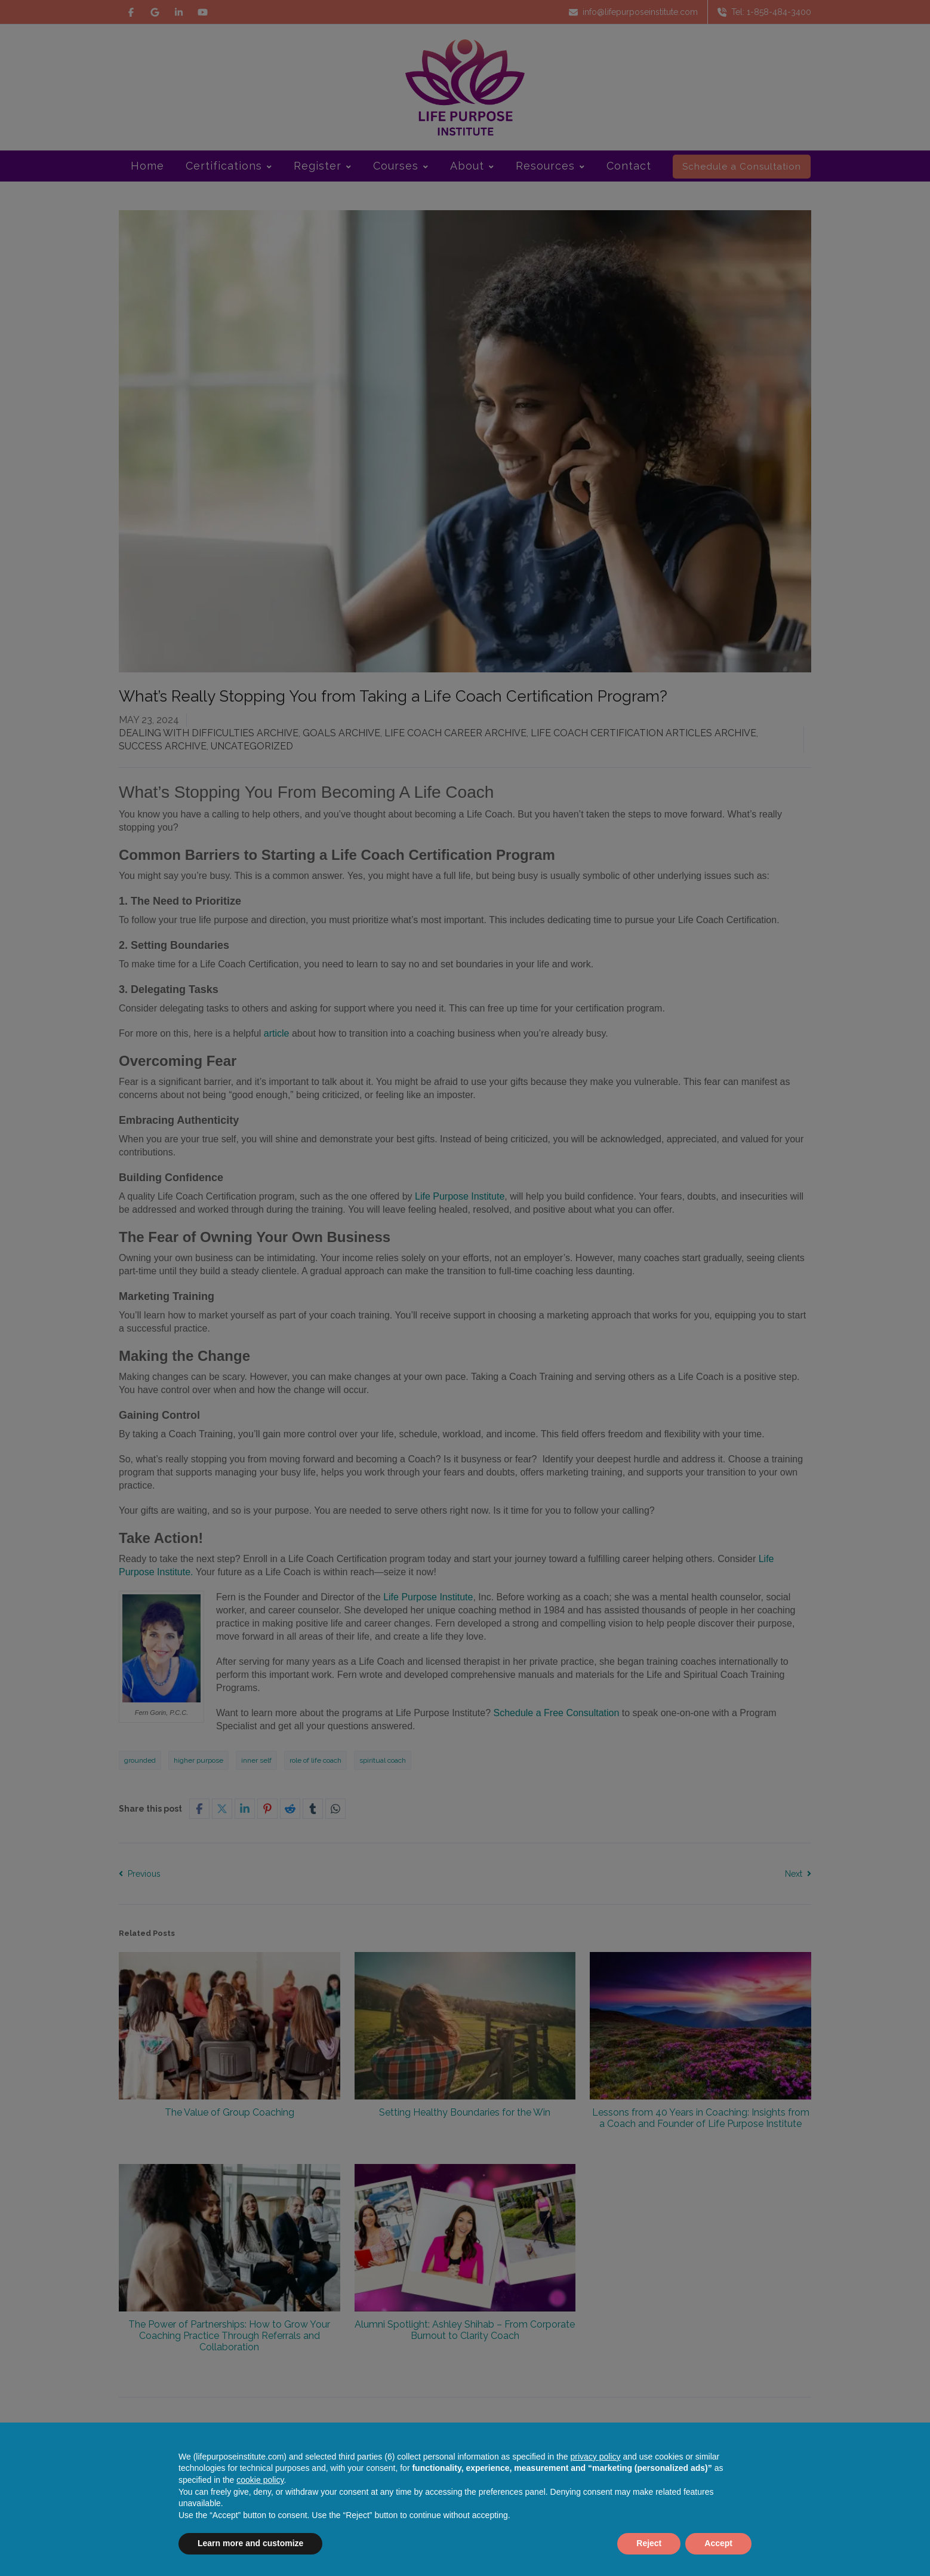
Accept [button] (718, 2543)
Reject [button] (648, 2543)
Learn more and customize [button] (250, 2543)
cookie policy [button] (260, 2480)
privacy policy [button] (596, 2456)
